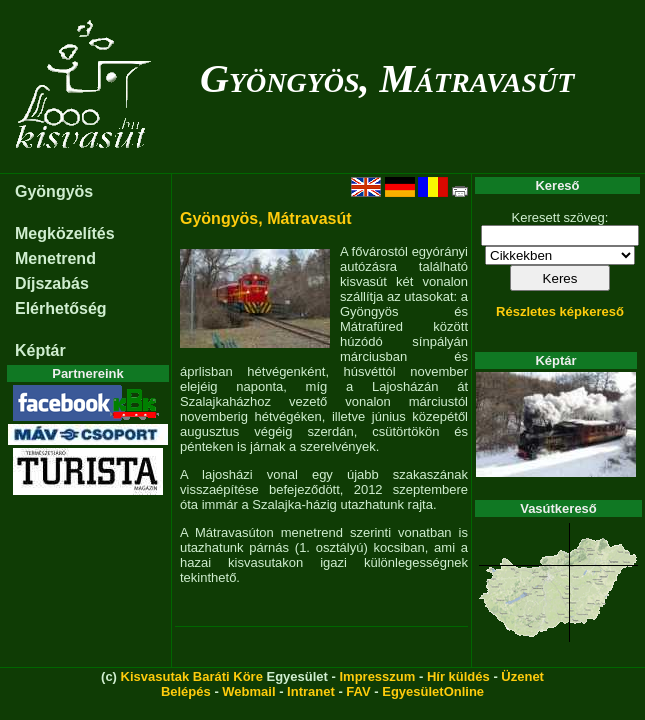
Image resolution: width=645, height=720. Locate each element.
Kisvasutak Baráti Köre (192, 676)
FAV (358, 691)
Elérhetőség (61, 308)
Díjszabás (52, 283)
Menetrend (55, 258)
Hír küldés (458, 676)
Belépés (186, 691)
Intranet (311, 691)
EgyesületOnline (433, 691)
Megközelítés (65, 233)
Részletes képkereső (560, 311)
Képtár (40, 350)
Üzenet (522, 676)
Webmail (248, 691)
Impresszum (377, 676)
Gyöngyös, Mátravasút (387, 78)
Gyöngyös (54, 191)
